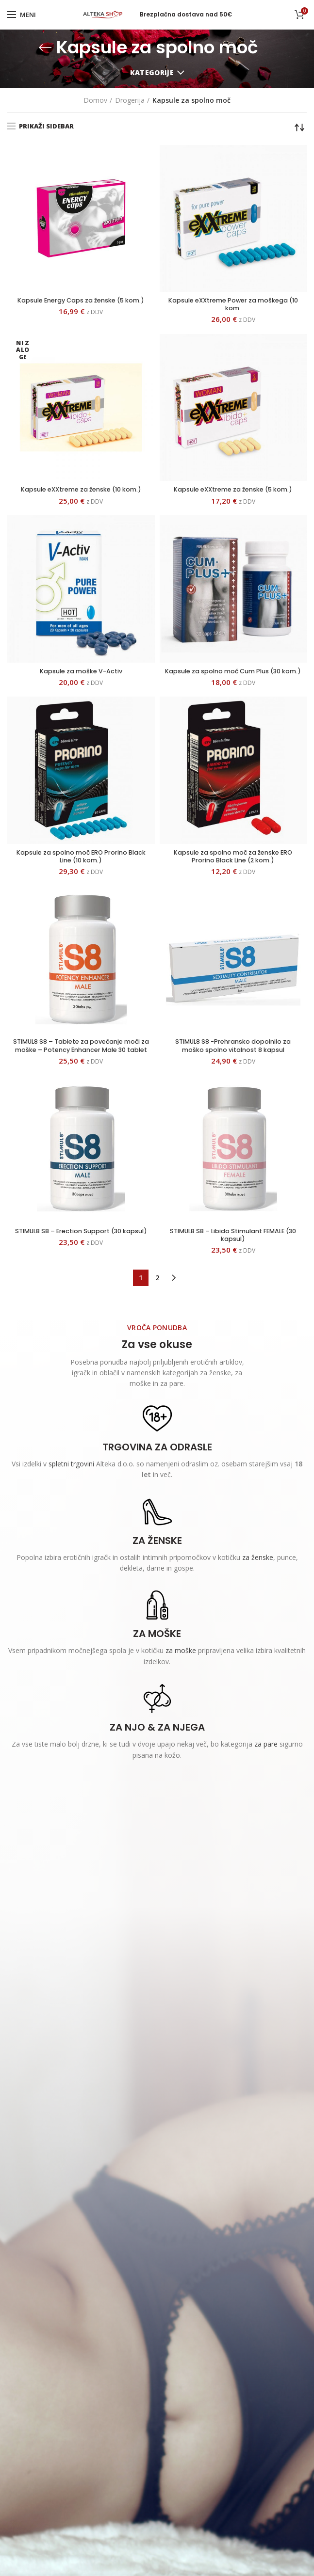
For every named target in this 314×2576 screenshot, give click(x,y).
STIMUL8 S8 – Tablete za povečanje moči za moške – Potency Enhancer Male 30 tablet (81, 1065)
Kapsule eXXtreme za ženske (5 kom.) (233, 492)
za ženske (257, 1584)
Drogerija (130, 100)
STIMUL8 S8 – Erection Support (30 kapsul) (81, 1261)
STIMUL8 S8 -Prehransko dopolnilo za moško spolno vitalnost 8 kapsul (233, 1061)
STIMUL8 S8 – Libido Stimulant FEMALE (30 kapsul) (233, 1261)
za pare (266, 1771)
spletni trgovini (71, 1490)
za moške (180, 1678)
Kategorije (152, 72)
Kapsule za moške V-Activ (81, 674)
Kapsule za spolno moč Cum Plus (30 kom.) (233, 679)
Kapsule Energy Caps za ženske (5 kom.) (81, 305)
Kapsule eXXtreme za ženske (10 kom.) (81, 492)
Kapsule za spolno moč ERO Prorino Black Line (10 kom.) (81, 870)
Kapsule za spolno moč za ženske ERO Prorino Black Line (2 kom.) (232, 870)
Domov (95, 100)
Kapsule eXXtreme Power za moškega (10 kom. (233, 305)
